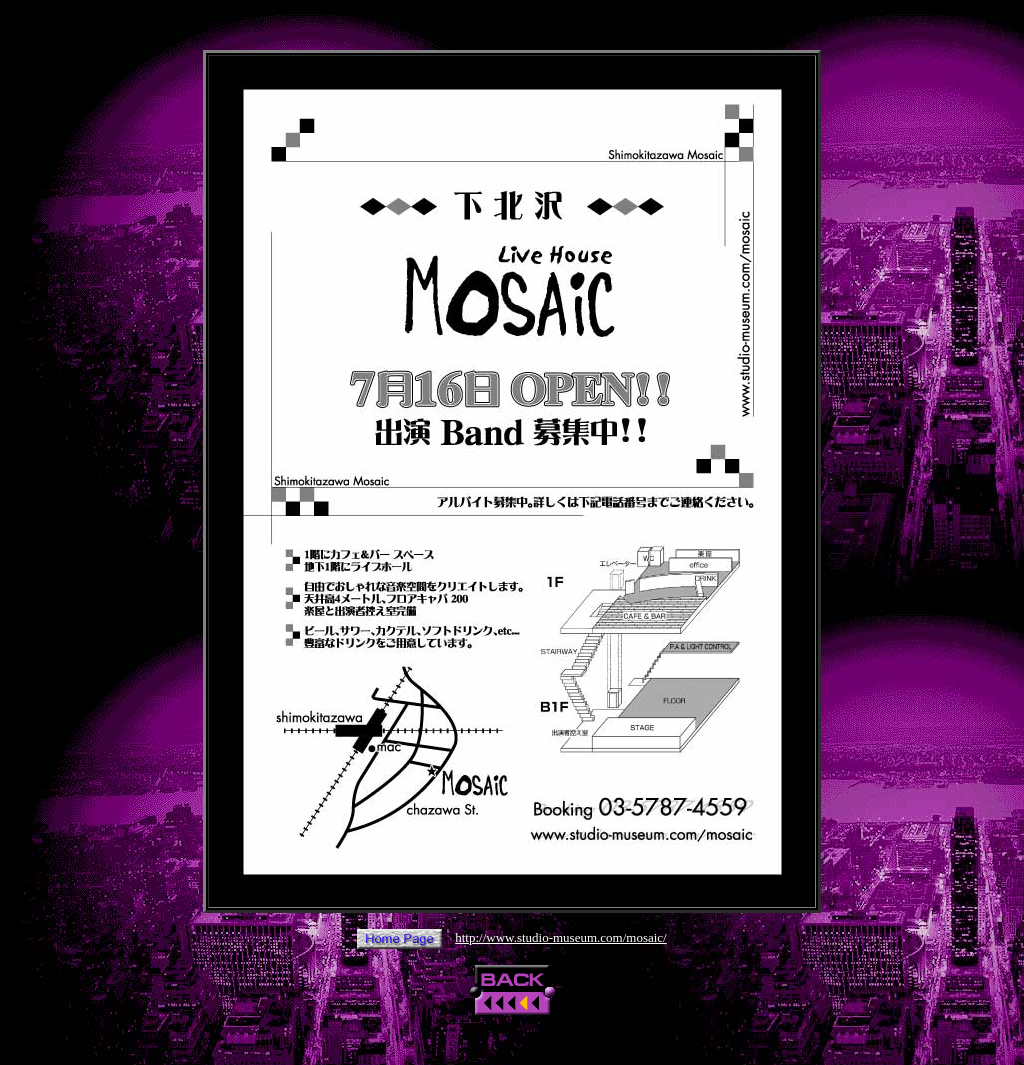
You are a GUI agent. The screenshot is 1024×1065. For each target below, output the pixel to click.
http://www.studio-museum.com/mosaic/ (560, 937)
